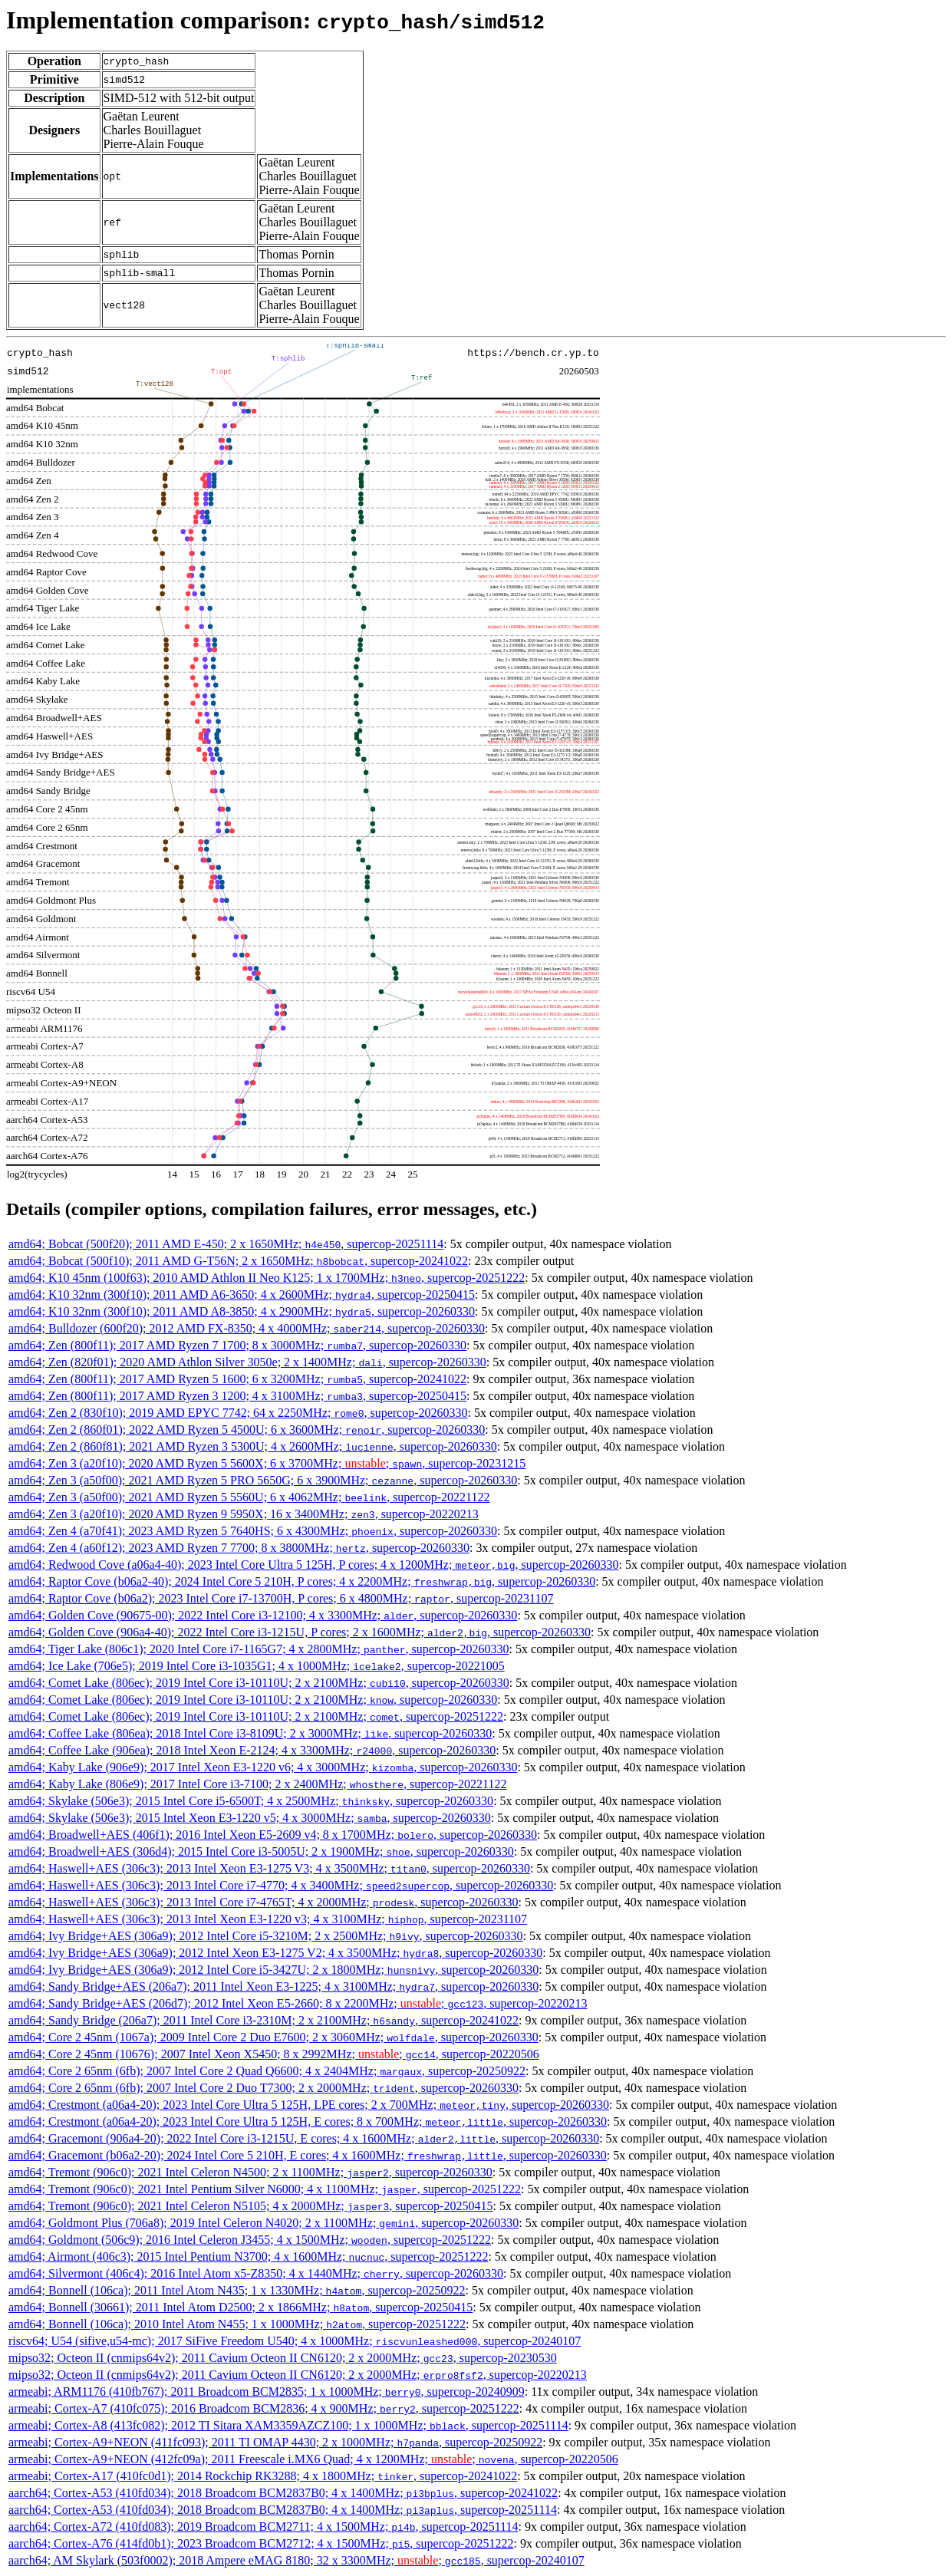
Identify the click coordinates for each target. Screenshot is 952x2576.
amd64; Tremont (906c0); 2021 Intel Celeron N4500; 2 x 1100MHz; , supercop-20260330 (250, 2172)
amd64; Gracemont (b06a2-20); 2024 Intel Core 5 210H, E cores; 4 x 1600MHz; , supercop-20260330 (307, 2155)
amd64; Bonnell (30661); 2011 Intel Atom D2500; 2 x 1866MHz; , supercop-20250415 (240, 2307)
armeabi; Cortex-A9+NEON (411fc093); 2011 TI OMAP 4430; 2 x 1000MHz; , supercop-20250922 (275, 2442)
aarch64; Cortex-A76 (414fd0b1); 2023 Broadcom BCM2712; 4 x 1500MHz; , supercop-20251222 (260, 2543)
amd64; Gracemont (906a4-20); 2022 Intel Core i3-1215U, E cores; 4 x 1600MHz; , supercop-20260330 (303, 2138)
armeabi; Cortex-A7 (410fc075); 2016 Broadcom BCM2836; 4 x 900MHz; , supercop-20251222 (263, 2408)
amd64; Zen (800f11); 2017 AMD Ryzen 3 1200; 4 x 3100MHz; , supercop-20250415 (237, 1395)
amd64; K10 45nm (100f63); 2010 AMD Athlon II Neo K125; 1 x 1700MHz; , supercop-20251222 (266, 1277)
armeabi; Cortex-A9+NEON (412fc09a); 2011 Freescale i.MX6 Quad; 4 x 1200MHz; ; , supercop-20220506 (313, 2459)
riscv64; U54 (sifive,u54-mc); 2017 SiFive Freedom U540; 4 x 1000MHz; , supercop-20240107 (294, 2340)
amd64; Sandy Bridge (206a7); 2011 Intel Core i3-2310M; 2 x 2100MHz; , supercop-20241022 (263, 2020)
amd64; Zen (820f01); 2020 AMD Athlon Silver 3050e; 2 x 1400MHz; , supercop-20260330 (247, 1362)
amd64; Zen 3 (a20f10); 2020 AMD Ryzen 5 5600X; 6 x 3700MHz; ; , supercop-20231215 (266, 1463)
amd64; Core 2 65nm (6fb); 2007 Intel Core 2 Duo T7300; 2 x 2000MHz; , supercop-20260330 (263, 2087)
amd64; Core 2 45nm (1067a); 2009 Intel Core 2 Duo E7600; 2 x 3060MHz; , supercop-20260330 (273, 2037)
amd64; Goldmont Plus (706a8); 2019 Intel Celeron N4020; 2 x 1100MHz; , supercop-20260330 (263, 2222)
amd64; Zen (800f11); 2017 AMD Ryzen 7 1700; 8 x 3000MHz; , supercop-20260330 (237, 1345)
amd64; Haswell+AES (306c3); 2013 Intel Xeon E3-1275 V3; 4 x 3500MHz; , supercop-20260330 (269, 1868)
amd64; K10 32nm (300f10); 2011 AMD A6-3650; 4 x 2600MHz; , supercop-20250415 (241, 1294)
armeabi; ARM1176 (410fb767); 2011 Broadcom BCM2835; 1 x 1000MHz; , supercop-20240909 (266, 2391)
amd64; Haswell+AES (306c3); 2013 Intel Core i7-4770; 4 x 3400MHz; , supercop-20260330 (280, 1885)
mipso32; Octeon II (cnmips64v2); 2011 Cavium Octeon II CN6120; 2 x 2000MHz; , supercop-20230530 (282, 2357)
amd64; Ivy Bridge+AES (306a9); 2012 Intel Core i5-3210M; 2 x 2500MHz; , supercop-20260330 (265, 1935)
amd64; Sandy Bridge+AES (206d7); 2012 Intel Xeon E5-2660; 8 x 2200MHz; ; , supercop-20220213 (297, 2003)
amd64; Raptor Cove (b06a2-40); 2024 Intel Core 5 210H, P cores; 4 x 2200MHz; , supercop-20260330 (301, 1581)
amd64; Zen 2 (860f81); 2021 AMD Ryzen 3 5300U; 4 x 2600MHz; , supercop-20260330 (252, 1446)
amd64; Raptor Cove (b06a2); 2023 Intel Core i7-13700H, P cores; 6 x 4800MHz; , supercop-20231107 (280, 1598)
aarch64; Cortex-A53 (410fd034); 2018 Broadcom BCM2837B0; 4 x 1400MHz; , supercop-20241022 (283, 2492)
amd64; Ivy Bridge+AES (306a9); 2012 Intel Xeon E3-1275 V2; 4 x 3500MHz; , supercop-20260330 (275, 1952)
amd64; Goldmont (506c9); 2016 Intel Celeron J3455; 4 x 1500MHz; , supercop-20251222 (249, 2239)
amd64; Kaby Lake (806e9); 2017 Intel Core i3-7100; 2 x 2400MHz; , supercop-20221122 (257, 1783)
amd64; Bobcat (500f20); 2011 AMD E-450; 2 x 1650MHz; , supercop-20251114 (225, 1243)
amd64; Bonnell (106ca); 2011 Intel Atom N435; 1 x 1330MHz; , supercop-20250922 (236, 2290)
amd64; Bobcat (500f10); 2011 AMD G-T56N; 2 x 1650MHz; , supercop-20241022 (238, 1260)
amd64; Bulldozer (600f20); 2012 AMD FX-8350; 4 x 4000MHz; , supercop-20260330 (246, 1328)
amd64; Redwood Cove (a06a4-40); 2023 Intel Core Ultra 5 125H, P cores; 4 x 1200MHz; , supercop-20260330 (313, 1564)
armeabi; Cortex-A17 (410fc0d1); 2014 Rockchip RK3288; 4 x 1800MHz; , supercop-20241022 (262, 2475)
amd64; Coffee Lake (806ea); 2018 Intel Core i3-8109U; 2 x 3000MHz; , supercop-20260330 (250, 1733)
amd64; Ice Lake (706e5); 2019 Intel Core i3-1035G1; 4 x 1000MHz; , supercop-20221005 (256, 1665)
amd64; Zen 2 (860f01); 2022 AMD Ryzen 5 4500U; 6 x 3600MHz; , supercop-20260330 (246, 1429)
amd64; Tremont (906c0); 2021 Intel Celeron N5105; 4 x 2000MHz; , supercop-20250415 (250, 2205)
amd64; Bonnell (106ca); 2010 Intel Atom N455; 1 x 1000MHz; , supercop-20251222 (237, 2324)
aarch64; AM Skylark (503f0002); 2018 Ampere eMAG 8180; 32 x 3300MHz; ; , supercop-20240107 (296, 2560)
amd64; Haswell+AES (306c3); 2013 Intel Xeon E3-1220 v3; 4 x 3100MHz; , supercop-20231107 (267, 1918)
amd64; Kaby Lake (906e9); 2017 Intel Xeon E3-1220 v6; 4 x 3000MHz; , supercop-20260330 (262, 1767)
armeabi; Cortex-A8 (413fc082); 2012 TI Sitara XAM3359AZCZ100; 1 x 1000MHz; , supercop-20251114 (288, 2425)
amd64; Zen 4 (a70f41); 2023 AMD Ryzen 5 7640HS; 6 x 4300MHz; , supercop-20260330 (252, 1530)
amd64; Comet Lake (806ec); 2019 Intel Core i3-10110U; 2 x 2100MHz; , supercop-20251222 (255, 1716)
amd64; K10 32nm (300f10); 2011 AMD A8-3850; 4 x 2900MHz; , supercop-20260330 (241, 1311)
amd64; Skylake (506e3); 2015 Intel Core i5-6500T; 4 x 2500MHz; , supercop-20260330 (250, 1800)
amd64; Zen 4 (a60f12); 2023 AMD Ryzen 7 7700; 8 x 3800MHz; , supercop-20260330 (238, 1547)
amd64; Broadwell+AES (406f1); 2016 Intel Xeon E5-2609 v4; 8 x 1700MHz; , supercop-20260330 (272, 1834)
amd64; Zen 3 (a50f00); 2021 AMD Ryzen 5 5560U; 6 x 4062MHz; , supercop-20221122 (249, 1497)
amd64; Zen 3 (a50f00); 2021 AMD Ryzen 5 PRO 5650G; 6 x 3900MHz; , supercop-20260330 (262, 1480)
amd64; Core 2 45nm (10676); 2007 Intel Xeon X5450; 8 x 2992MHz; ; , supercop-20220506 (273, 2053)
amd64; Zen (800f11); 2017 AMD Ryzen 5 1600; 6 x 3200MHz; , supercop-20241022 (237, 1378)
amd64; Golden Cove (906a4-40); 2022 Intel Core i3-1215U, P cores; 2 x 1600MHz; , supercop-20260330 (299, 1632)
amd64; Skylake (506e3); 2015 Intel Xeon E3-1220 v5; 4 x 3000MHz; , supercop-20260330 (249, 1817)
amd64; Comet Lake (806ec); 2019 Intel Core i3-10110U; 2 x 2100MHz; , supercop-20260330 (258, 1682)
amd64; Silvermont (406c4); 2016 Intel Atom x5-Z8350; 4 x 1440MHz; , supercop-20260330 (255, 2273)
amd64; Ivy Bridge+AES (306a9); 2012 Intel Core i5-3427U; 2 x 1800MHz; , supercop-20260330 (273, 1969)
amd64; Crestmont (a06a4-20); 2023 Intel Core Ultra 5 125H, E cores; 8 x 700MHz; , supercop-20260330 (307, 2121)
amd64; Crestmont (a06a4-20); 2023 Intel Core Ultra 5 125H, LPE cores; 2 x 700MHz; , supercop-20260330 (308, 2104)
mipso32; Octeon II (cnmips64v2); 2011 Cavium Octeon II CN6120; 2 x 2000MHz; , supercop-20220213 (297, 2374)
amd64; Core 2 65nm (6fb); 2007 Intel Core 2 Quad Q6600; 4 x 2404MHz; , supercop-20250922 (266, 2070)
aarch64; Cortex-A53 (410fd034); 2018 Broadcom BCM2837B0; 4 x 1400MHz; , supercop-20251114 (282, 2509)
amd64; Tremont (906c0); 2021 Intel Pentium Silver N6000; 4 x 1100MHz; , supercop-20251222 (264, 2189)
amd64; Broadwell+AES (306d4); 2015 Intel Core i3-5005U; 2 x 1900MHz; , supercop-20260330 (261, 1851)
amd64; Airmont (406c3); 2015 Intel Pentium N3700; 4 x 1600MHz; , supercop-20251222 (248, 2256)
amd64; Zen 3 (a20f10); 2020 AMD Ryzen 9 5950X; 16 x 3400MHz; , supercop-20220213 (243, 1513)
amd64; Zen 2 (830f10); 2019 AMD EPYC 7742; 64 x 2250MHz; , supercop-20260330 (238, 1412)
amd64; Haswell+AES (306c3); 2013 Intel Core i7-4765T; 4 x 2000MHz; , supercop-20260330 (263, 1902)
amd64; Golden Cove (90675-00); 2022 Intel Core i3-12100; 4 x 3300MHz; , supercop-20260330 (262, 1615)
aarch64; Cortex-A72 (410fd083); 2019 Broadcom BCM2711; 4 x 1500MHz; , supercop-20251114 (263, 2526)
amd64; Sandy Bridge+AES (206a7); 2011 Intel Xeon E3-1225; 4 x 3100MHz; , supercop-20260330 (273, 1986)
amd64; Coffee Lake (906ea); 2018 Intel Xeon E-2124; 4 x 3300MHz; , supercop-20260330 (252, 1750)
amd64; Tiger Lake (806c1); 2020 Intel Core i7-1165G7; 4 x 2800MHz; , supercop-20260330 (258, 1648)
